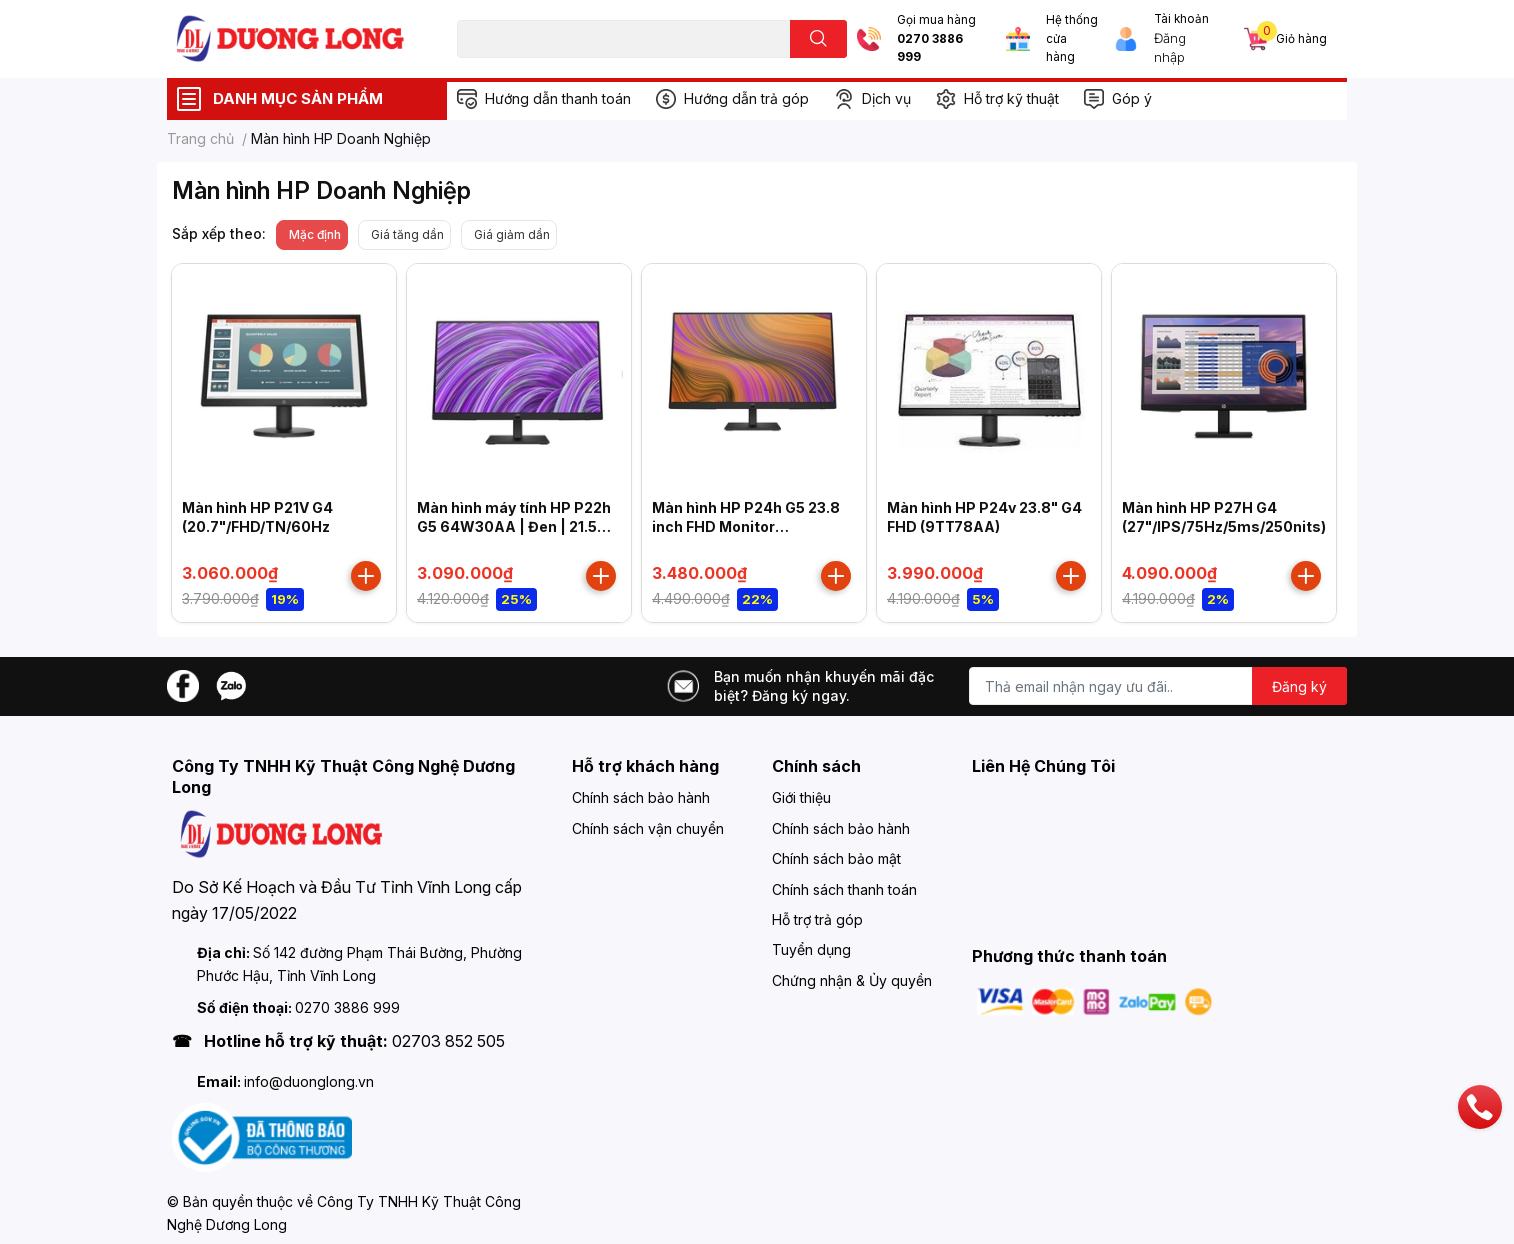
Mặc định (315, 234)
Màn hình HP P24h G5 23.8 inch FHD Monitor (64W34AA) (746, 527)
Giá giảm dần (512, 234)
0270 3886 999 (930, 48)
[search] (818, 39)
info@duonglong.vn (309, 1081)
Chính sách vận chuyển (648, 828)
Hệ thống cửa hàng (1072, 38)
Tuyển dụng (811, 949)
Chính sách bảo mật (836, 858)
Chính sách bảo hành (641, 797)
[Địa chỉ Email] (1158, 686)
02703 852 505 (448, 1041)
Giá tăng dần (407, 234)
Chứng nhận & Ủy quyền (852, 980)
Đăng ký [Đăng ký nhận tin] (1299, 686)
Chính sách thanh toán (844, 889)
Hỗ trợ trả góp (817, 919)
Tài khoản (1181, 19)
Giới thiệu (801, 797)
